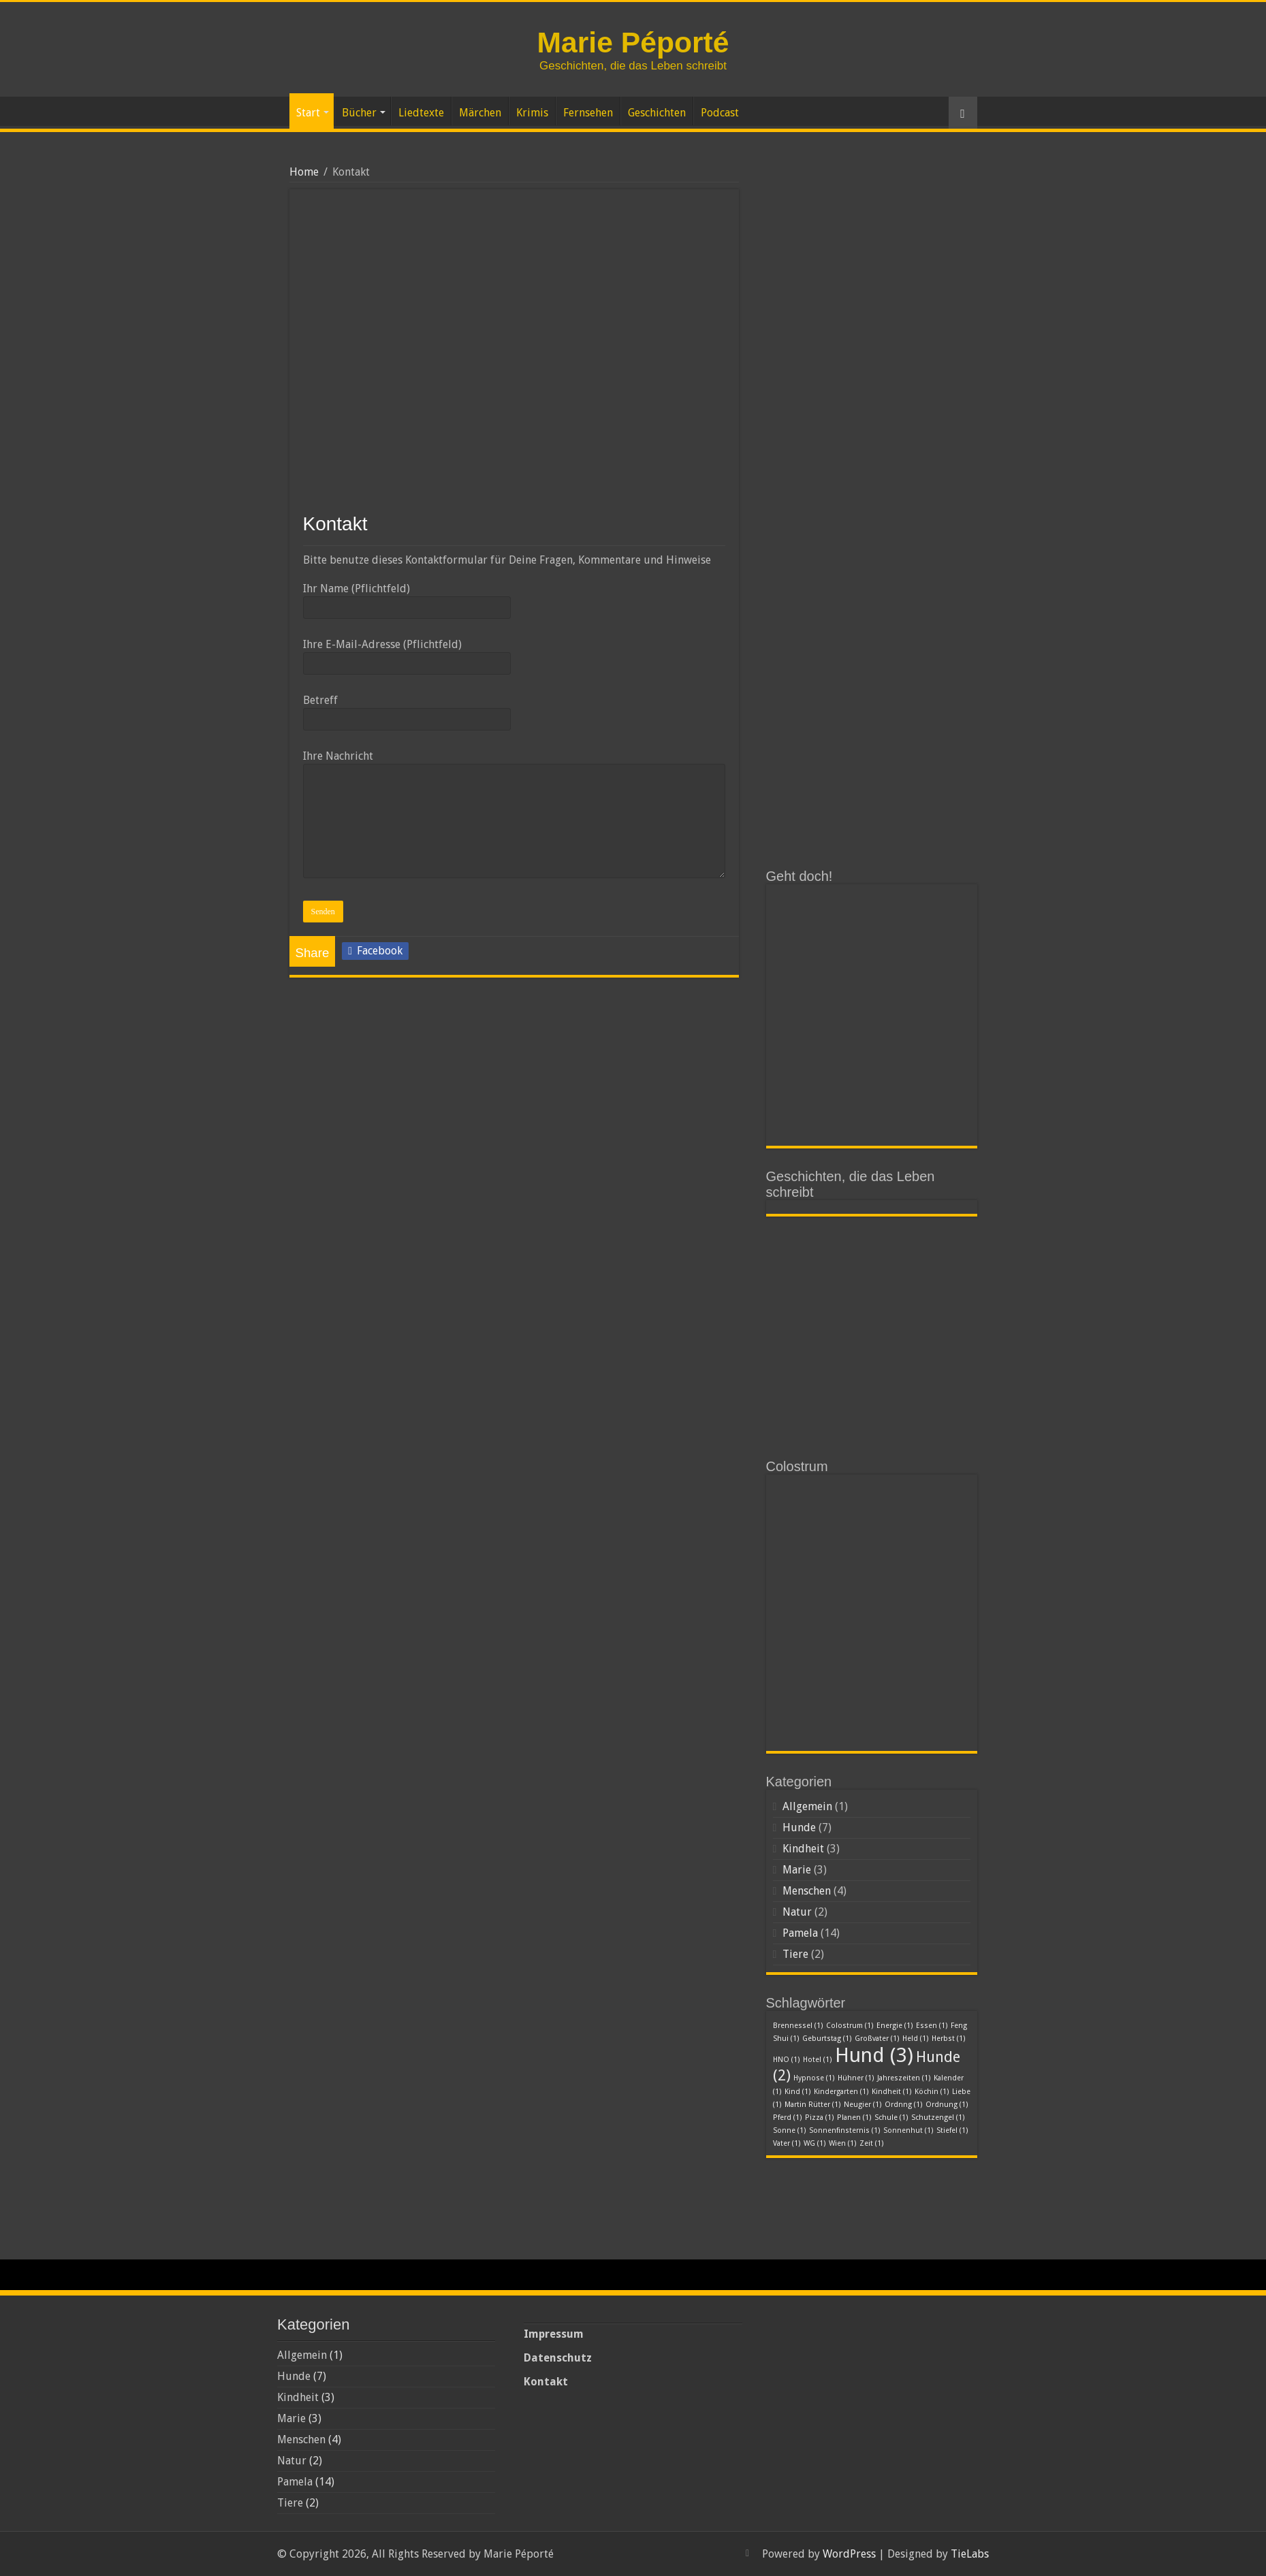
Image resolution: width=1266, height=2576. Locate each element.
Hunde (799, 1827)
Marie (796, 1869)
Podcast (720, 112)
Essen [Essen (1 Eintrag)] (932, 2025)
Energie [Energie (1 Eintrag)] (894, 2025)
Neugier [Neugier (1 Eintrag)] (863, 2104)
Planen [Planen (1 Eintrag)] (854, 2117)
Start (308, 112)
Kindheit (803, 1848)
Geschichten (657, 112)
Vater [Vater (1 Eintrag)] (787, 2143)
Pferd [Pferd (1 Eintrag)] (787, 2117)
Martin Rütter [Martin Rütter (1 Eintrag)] (813, 2104)
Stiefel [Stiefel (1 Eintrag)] (952, 2130)
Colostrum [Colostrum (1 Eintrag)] (850, 2025)
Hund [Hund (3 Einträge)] (874, 2055)
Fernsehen (588, 112)
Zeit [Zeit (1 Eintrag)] (871, 2143)
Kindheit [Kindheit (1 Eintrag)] (892, 2091)
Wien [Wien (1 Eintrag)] (843, 2143)
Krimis (532, 112)
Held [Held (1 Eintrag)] (915, 2038)
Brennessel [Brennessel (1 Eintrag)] (798, 2025)
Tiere (795, 1954)
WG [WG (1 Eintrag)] (815, 2143)
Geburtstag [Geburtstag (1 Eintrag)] (827, 2038)
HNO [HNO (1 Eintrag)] (786, 2059)
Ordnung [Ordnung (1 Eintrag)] (946, 2104)
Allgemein (807, 1806)
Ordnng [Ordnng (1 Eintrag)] (904, 2104)
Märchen (480, 112)
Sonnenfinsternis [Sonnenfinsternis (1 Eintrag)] (845, 2130)
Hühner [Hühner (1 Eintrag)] (856, 2078)
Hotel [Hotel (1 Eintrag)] (817, 2059)
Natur (797, 1911)
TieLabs (970, 2553)
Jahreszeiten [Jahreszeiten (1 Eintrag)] (904, 2078)
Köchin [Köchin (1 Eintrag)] (932, 2091)
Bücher (359, 112)
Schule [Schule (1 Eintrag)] (891, 2117)
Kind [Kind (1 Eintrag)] (798, 2091)
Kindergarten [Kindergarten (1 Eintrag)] (841, 2091)
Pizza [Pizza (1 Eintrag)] (819, 2117)
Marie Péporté (633, 42)
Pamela (800, 1933)
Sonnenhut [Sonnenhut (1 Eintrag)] (908, 2130)
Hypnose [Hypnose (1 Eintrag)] (814, 2078)
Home (304, 171)
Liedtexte (421, 112)
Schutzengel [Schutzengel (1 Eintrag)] (938, 2117)
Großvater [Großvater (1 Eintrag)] (877, 2038)
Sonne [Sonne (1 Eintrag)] (789, 2130)
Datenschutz (558, 2357)
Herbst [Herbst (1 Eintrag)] (949, 2038)
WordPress (849, 2553)
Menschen (806, 1890)
